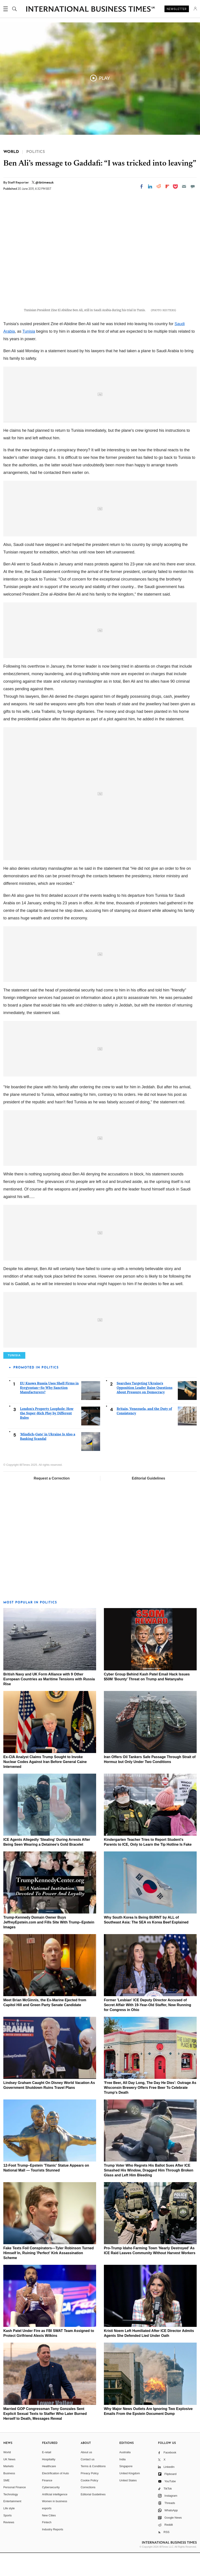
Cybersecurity (50, 2510)
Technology (10, 2517)
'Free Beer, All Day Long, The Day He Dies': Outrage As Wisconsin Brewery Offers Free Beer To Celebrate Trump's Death (150, 2110)
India (122, 2482)
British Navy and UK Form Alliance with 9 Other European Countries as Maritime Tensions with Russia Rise (49, 1702)
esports (46, 2531)
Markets (8, 2489)
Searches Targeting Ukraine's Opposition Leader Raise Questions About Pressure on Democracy (144, 1410)
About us (86, 2475)
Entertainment (12, 2524)
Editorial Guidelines (148, 1501)
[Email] (184, 186)
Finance (47, 2503)
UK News (9, 2482)
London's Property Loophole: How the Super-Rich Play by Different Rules (46, 1436)
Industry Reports (52, 2552)
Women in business (54, 2524)
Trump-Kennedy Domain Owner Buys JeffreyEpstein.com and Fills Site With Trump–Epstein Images (48, 1945)
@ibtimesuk (44, 182)
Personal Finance (14, 2510)
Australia (125, 2475)
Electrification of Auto (55, 2496)
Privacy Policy (90, 2496)
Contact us (87, 2482)
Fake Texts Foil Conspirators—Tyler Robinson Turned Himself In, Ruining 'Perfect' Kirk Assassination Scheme (48, 2276)
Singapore (126, 2489)
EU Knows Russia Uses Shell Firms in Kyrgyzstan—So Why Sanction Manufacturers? (49, 1410)
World (7, 2475)
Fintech (46, 2545)
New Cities (49, 2538)
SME (6, 2503)
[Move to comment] (193, 186)
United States (128, 2503)
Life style (9, 2531)
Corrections (88, 2510)
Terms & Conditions (93, 2489)
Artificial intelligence (54, 2517)
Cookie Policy (89, 2503)
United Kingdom (129, 2496)
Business (9, 2496)
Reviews (8, 2545)
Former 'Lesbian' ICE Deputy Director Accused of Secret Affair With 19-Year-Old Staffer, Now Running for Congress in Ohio (147, 2028)
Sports (7, 2538)
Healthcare (49, 2489)
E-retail (46, 2475)
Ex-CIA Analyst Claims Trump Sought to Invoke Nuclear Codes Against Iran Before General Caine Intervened (45, 1785)
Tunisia (28, 354)
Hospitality (48, 2482)
